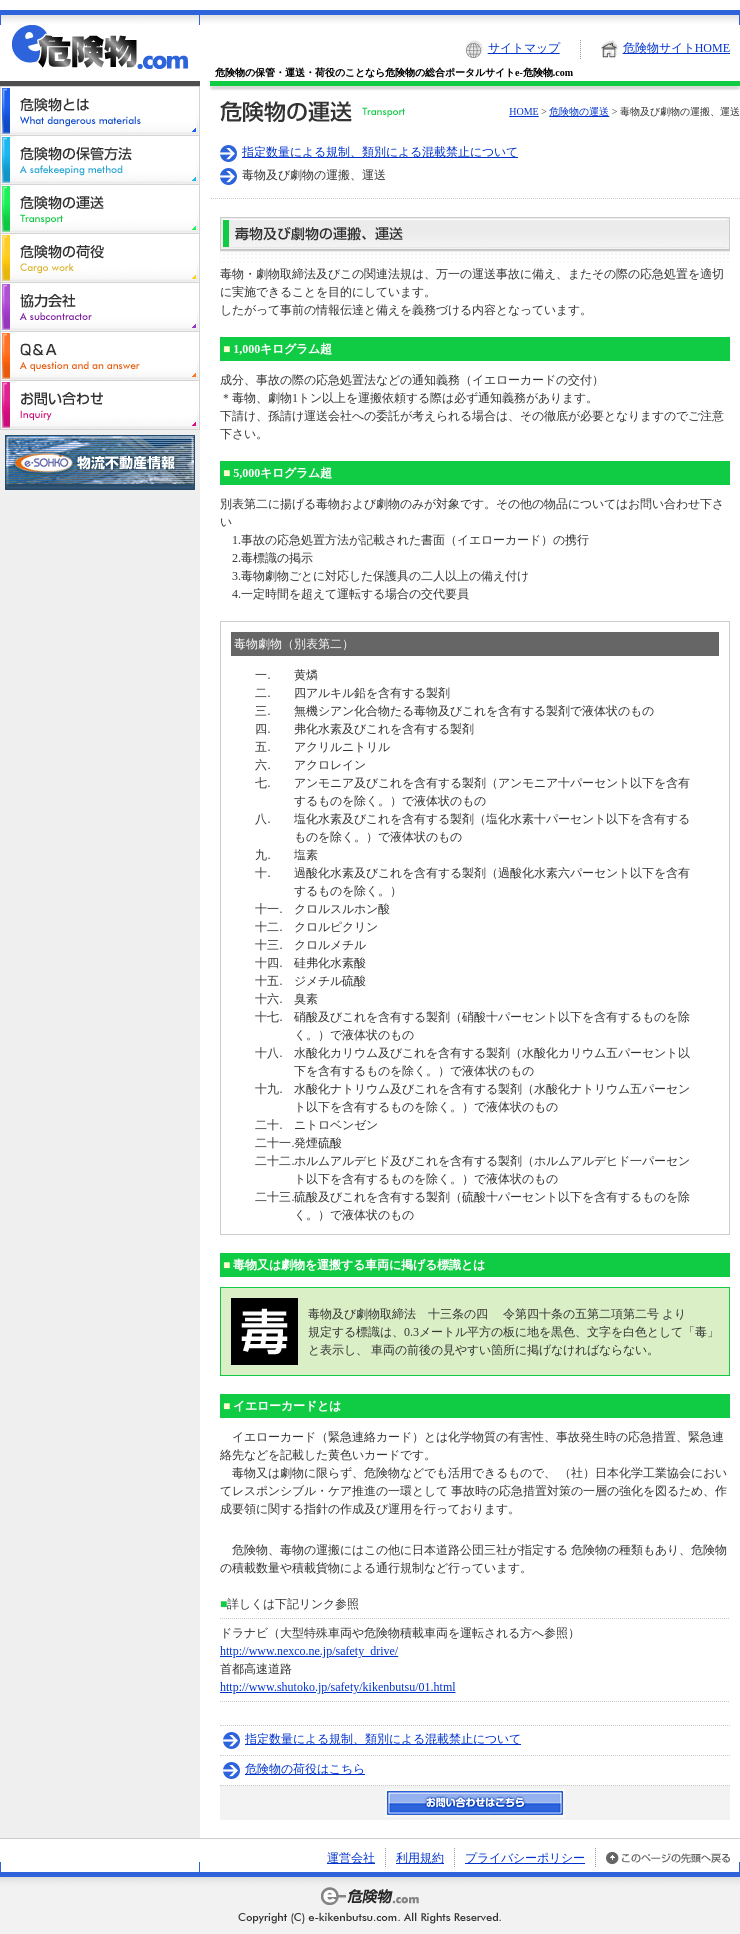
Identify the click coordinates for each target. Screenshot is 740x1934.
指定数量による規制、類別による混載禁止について (380, 152)
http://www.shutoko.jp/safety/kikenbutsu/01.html (338, 1687)
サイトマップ (524, 48)
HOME (523, 111)
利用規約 (420, 1858)
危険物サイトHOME (676, 48)
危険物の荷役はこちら (305, 1769)
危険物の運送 (579, 111)
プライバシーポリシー (525, 1858)
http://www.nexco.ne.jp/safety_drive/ (309, 1651)
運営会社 (351, 1858)
